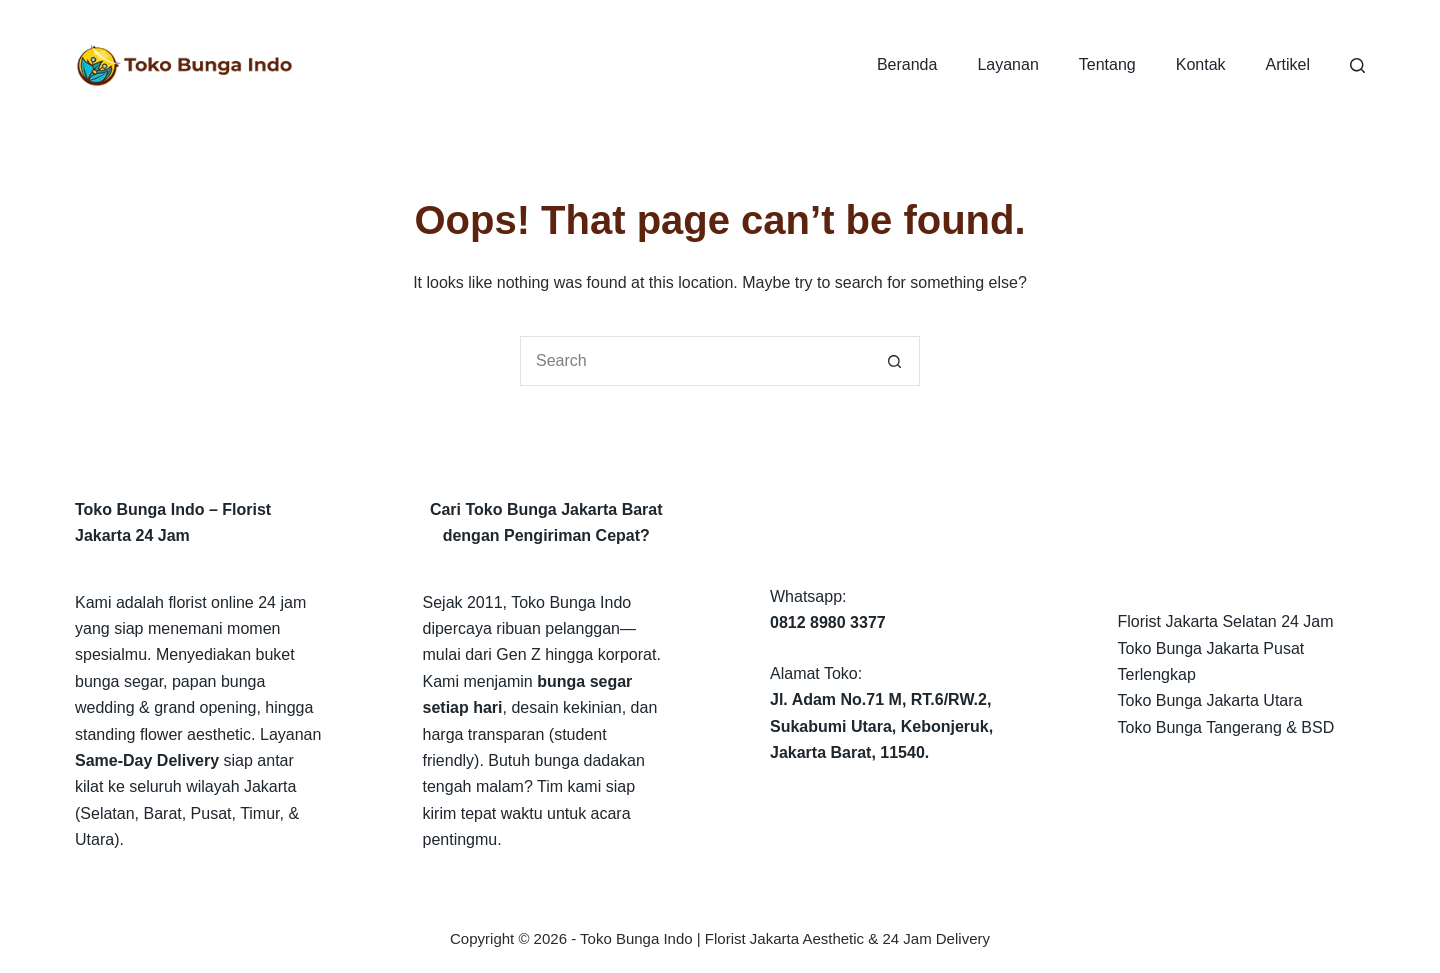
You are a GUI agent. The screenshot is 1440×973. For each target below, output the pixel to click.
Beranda (907, 64)
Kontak (1201, 64)
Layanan (1007, 64)
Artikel (1288, 64)
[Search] (1357, 65)
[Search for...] (695, 361)
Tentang (1107, 64)
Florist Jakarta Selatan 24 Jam (1226, 621)
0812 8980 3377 (828, 622)
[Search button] (895, 361)
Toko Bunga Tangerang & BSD (1226, 727)
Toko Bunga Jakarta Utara (1210, 700)
